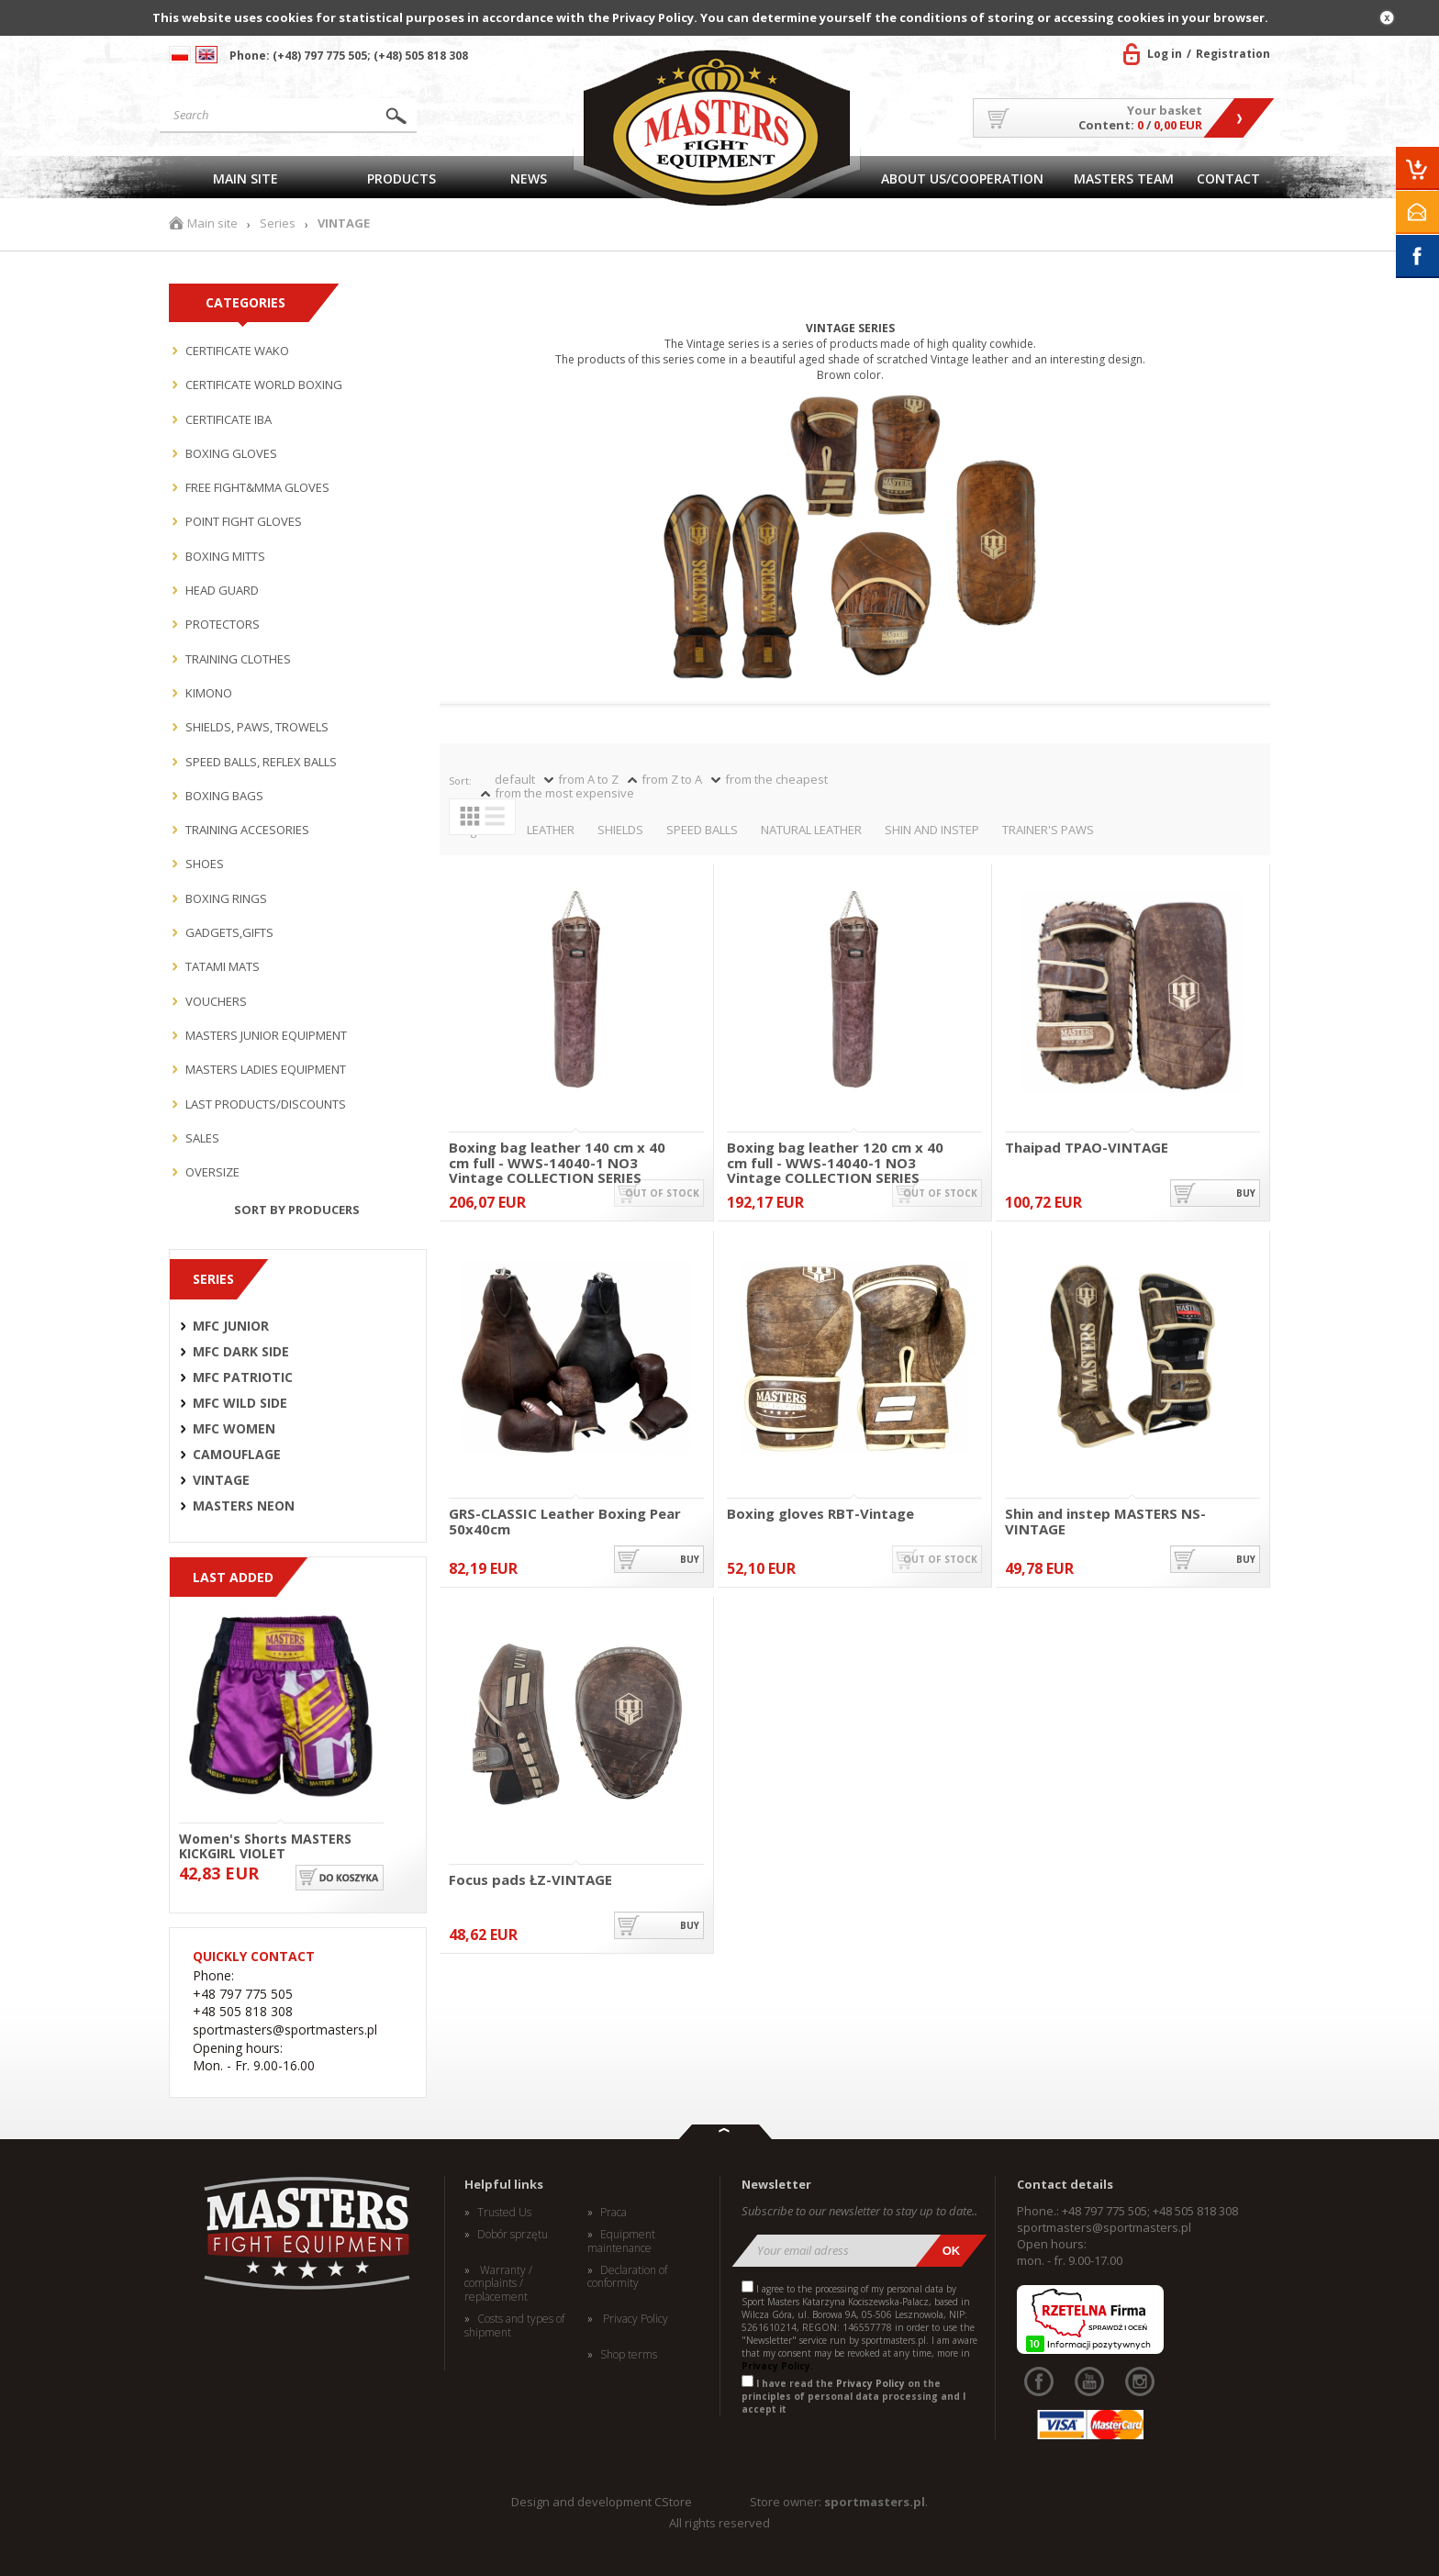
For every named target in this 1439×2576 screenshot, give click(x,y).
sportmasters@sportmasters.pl (1104, 2227)
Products (401, 178)
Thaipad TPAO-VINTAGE (1086, 1148)
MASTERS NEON (244, 1506)
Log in (1164, 53)
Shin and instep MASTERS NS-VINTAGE (1105, 1521)
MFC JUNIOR (231, 1326)
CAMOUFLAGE (237, 1454)
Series (278, 223)
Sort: (460, 780)
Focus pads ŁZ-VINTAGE (530, 1880)
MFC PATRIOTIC (243, 1377)
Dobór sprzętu (512, 2234)
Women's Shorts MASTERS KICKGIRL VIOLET (265, 1845)
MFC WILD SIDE (240, 1403)
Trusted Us (504, 2212)
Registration (1233, 53)
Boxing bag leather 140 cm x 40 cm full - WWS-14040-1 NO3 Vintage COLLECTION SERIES (557, 1155)
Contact (1228, 178)
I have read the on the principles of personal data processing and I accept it (853, 2396)
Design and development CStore (601, 2501)
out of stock (662, 1193)
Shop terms (628, 2354)
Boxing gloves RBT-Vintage (820, 1514)
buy (1245, 1193)
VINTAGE (221, 1480)
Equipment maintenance (621, 2241)
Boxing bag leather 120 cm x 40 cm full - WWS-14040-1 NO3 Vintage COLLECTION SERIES (835, 1155)
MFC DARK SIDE (241, 1352)
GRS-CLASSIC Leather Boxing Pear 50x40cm (565, 1521)
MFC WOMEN (234, 1429)
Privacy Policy (634, 2319)
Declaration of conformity (627, 2277)
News (528, 178)
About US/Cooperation (962, 178)
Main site (245, 178)
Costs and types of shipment (514, 2326)
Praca (613, 2212)
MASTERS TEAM (1124, 178)
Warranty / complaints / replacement (498, 2283)
